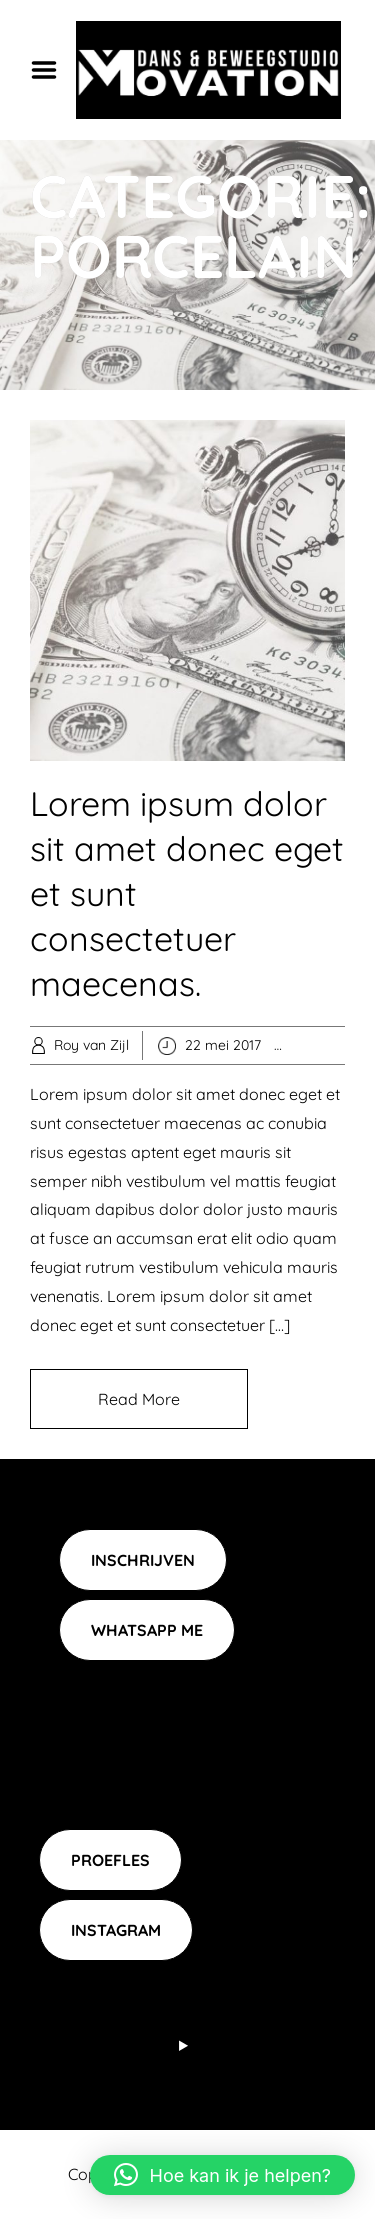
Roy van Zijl (91, 1045)
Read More (139, 1399)
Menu (51, 70)
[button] (222, 2175)
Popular (342, 1045)
